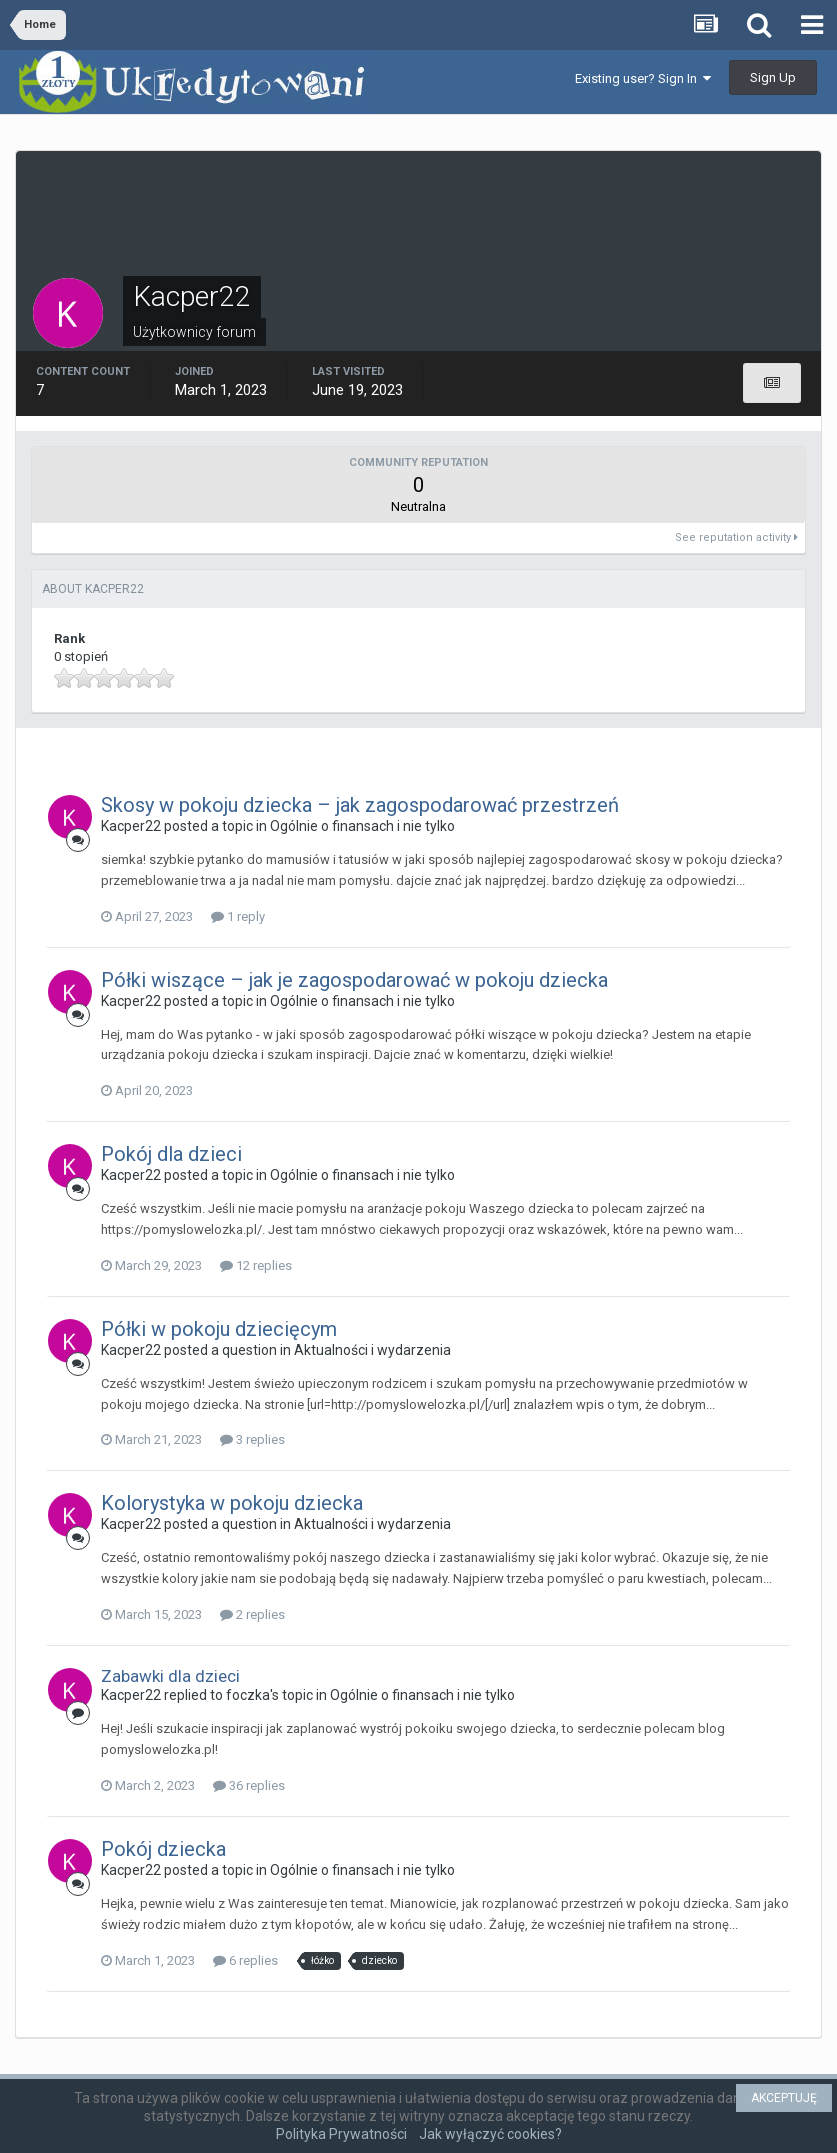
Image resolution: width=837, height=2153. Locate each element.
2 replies (252, 1614)
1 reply (238, 916)
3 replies (252, 1439)
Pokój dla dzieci (171, 1154)
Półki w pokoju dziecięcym (219, 1329)
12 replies (256, 1265)
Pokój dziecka (163, 1849)
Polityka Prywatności (341, 2134)
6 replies (245, 1960)
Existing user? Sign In (643, 78)
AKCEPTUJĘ (784, 2098)
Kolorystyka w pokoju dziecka (232, 1503)
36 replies (249, 1785)
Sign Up (773, 77)
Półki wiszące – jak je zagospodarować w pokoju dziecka (354, 980)
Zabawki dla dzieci (170, 1676)
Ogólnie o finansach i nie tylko (362, 826)
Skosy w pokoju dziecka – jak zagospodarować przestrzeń (360, 805)
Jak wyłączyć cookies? (490, 2134)
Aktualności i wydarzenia (372, 1350)
